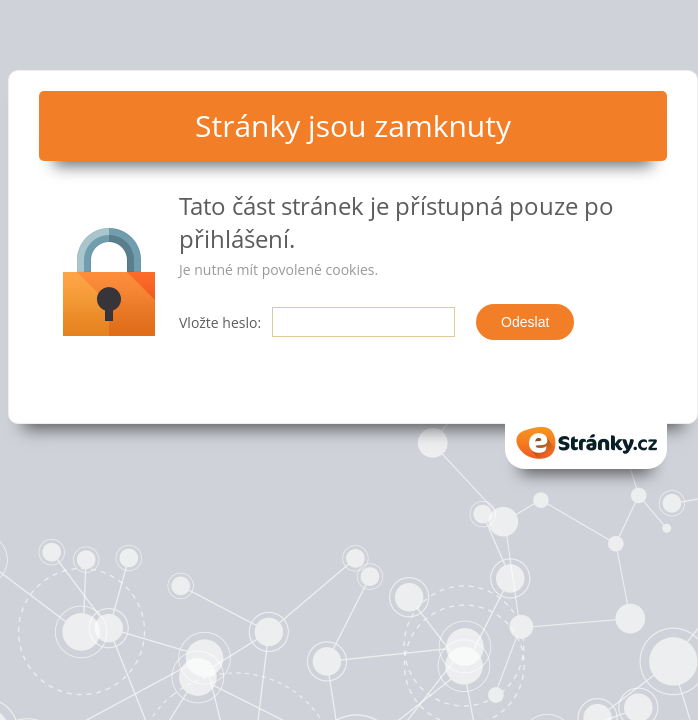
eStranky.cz (586, 443)
